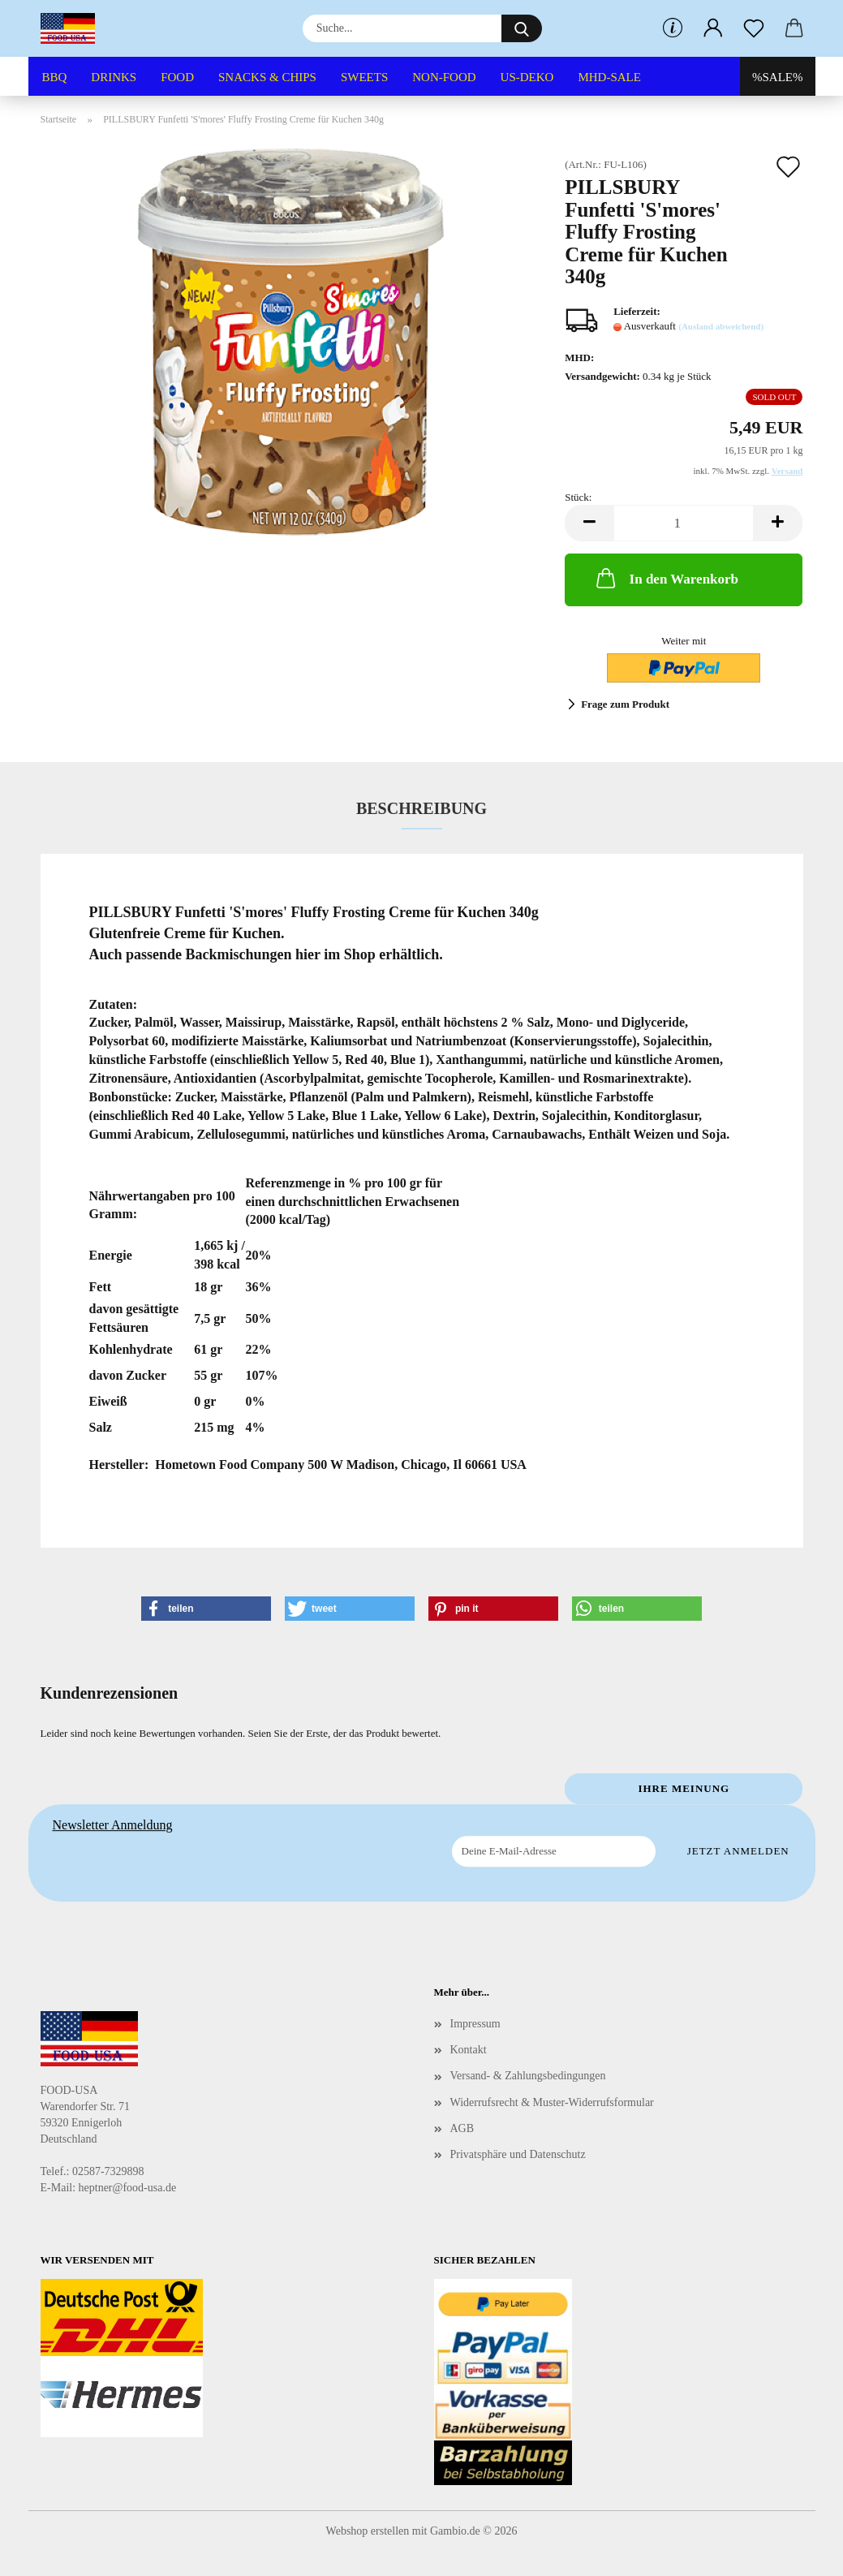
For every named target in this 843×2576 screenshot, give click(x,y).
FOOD (177, 77)
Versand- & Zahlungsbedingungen (528, 2076)
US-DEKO (527, 77)
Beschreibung (421, 808)
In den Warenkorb (665, 578)
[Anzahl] (683, 523)
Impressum (475, 2024)
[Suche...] (521, 28)
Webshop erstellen (368, 2531)
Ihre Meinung (683, 1788)
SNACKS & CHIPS (267, 77)
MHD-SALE (609, 77)
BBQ (54, 77)
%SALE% (777, 77)
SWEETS (364, 77)
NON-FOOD (443, 77)
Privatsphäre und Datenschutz (518, 2154)
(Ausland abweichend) (720, 326)
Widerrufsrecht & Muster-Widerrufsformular (552, 2102)
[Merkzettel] (753, 28)
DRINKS (113, 77)
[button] (713, 28)
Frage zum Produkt (625, 704)
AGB (462, 2128)
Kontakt (468, 2050)
